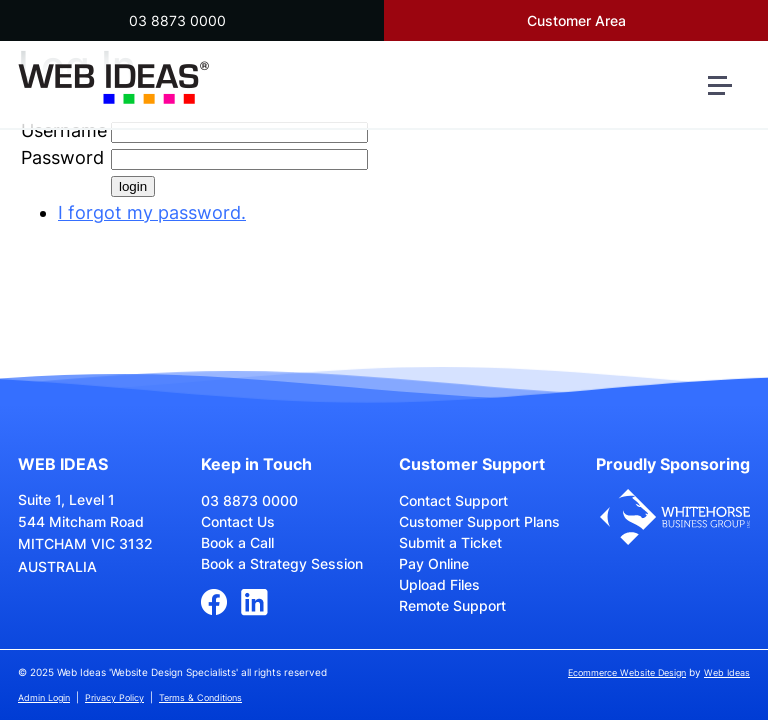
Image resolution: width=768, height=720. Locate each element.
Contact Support (453, 500)
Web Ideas (727, 672)
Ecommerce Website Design (627, 672)
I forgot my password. (152, 212)
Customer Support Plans (479, 521)
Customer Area (576, 20)
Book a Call (237, 542)
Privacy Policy (114, 697)
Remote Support (452, 605)
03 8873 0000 (177, 20)
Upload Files (439, 584)
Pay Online (434, 563)
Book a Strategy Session (282, 563)
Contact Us (238, 521)
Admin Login (44, 697)
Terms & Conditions (200, 697)
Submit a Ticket (450, 542)
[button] (728, 93)
